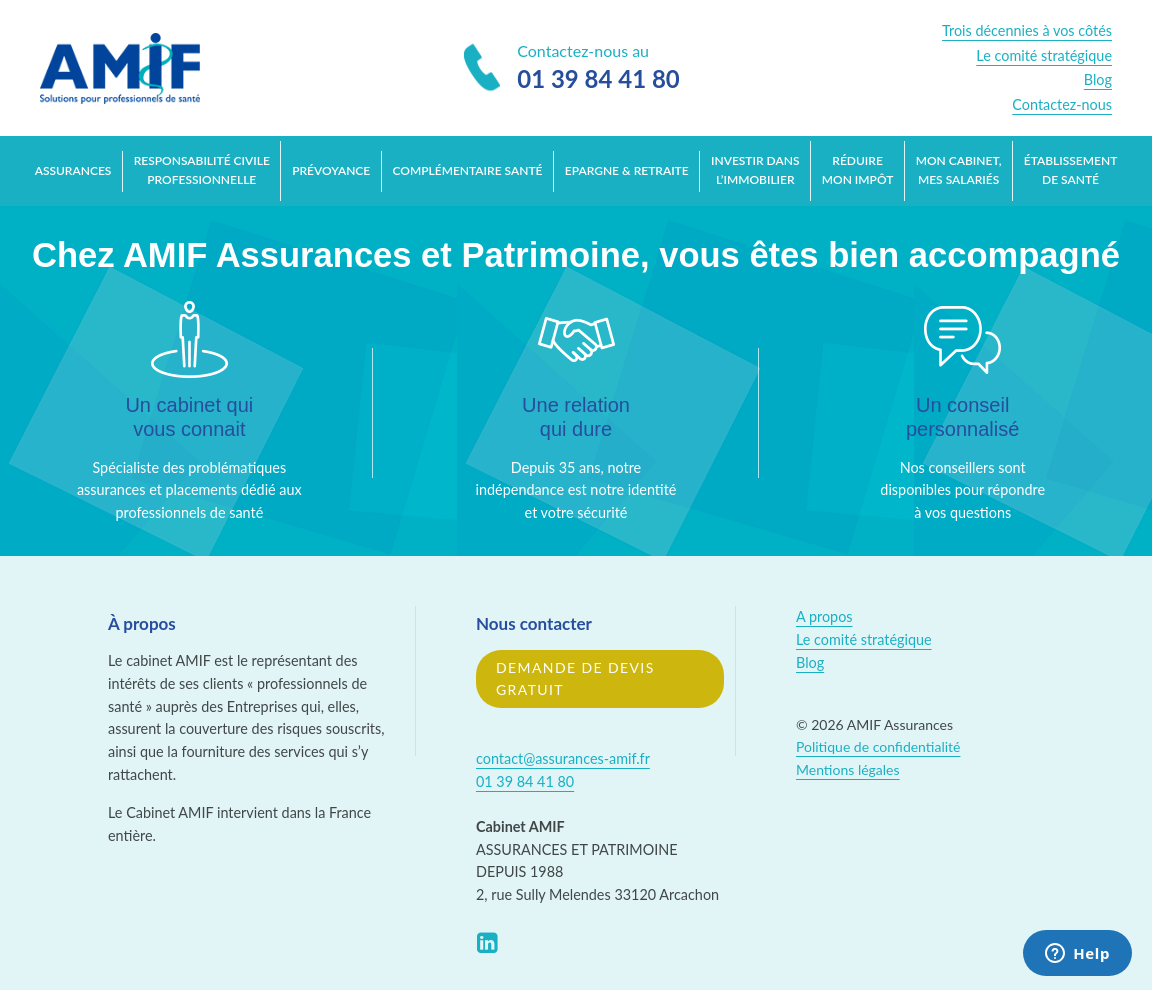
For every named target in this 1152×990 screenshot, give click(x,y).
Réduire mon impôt (858, 170)
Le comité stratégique (1044, 55)
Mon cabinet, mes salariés (959, 170)
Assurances (73, 170)
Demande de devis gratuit (575, 678)
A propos (824, 616)
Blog (1098, 79)
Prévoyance (331, 170)
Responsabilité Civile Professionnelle (202, 170)
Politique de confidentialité (878, 746)
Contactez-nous (1062, 104)
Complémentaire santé (468, 170)
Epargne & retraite (627, 170)
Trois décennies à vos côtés (1027, 30)
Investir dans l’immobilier (755, 170)
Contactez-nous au (572, 69)
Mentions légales (848, 769)
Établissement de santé (1070, 170)
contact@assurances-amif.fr (563, 758)
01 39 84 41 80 (525, 781)
